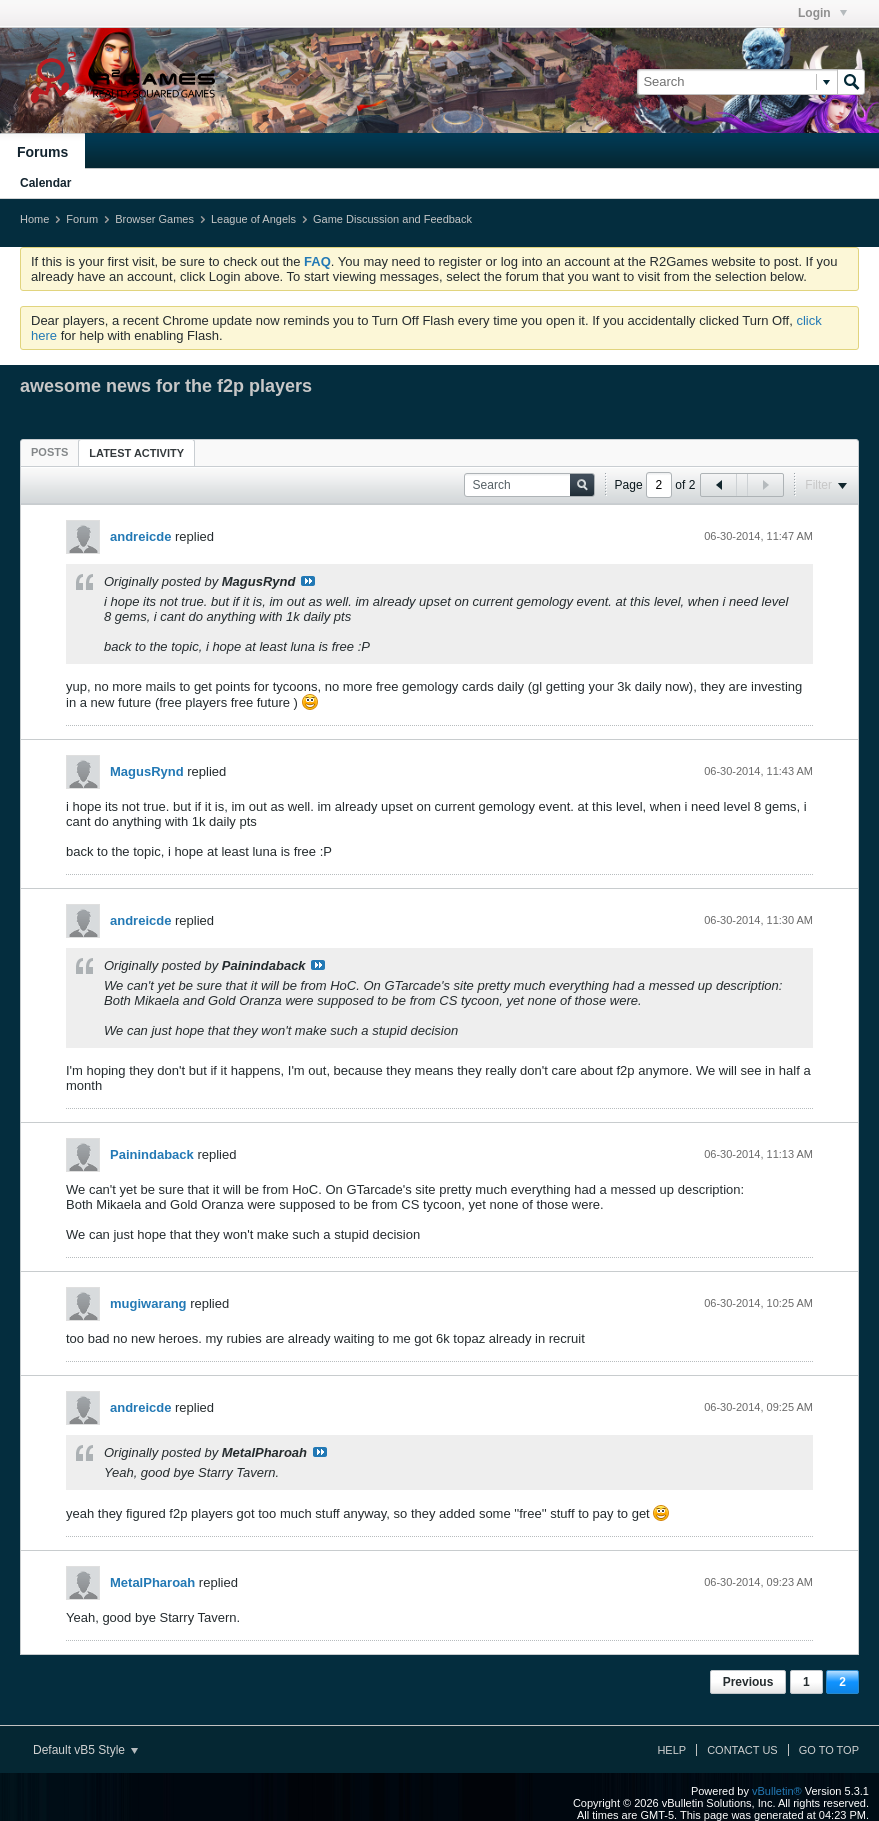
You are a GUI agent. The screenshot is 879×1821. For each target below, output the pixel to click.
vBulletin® (777, 1791)
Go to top (829, 1750)
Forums (42, 152)
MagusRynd (147, 771)
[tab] (49, 452)
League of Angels (253, 219)
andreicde (140, 536)
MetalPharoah (152, 1582)
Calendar (45, 183)
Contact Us (742, 1750)
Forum (82, 219)
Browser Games (154, 219)
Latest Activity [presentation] (136, 453)
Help (671, 1750)
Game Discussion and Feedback (392, 219)
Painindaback (152, 1154)
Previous (748, 1682)
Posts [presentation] (49, 452)
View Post (308, 581)
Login (822, 13)
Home (34, 219)
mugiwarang (148, 1303)
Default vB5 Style (85, 1750)
